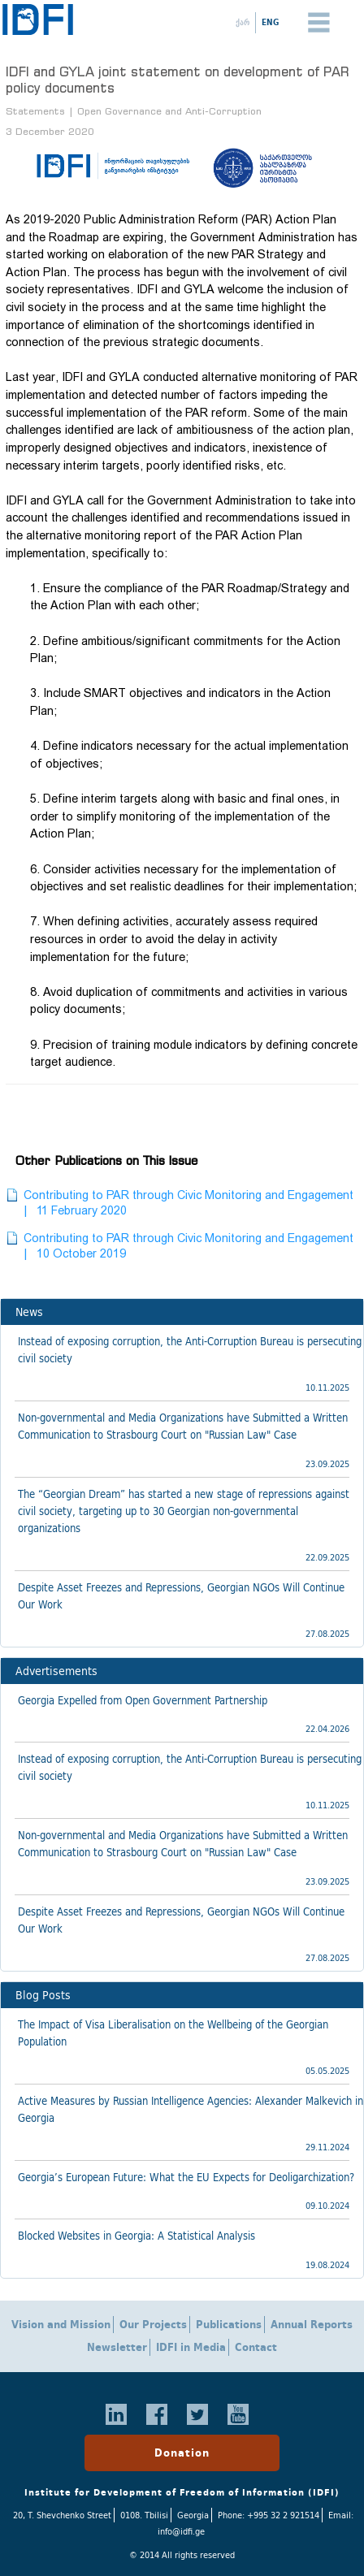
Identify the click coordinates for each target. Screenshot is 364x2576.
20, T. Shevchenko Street (62, 2515)
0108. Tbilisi (144, 2515)
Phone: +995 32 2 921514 (268, 2515)
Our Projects (153, 2324)
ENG (270, 22)
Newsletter (117, 2347)
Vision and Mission (60, 2324)
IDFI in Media (191, 2347)
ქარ (242, 22)
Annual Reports (312, 2324)
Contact (256, 2347)
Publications (229, 2324)
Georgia (193, 2515)
